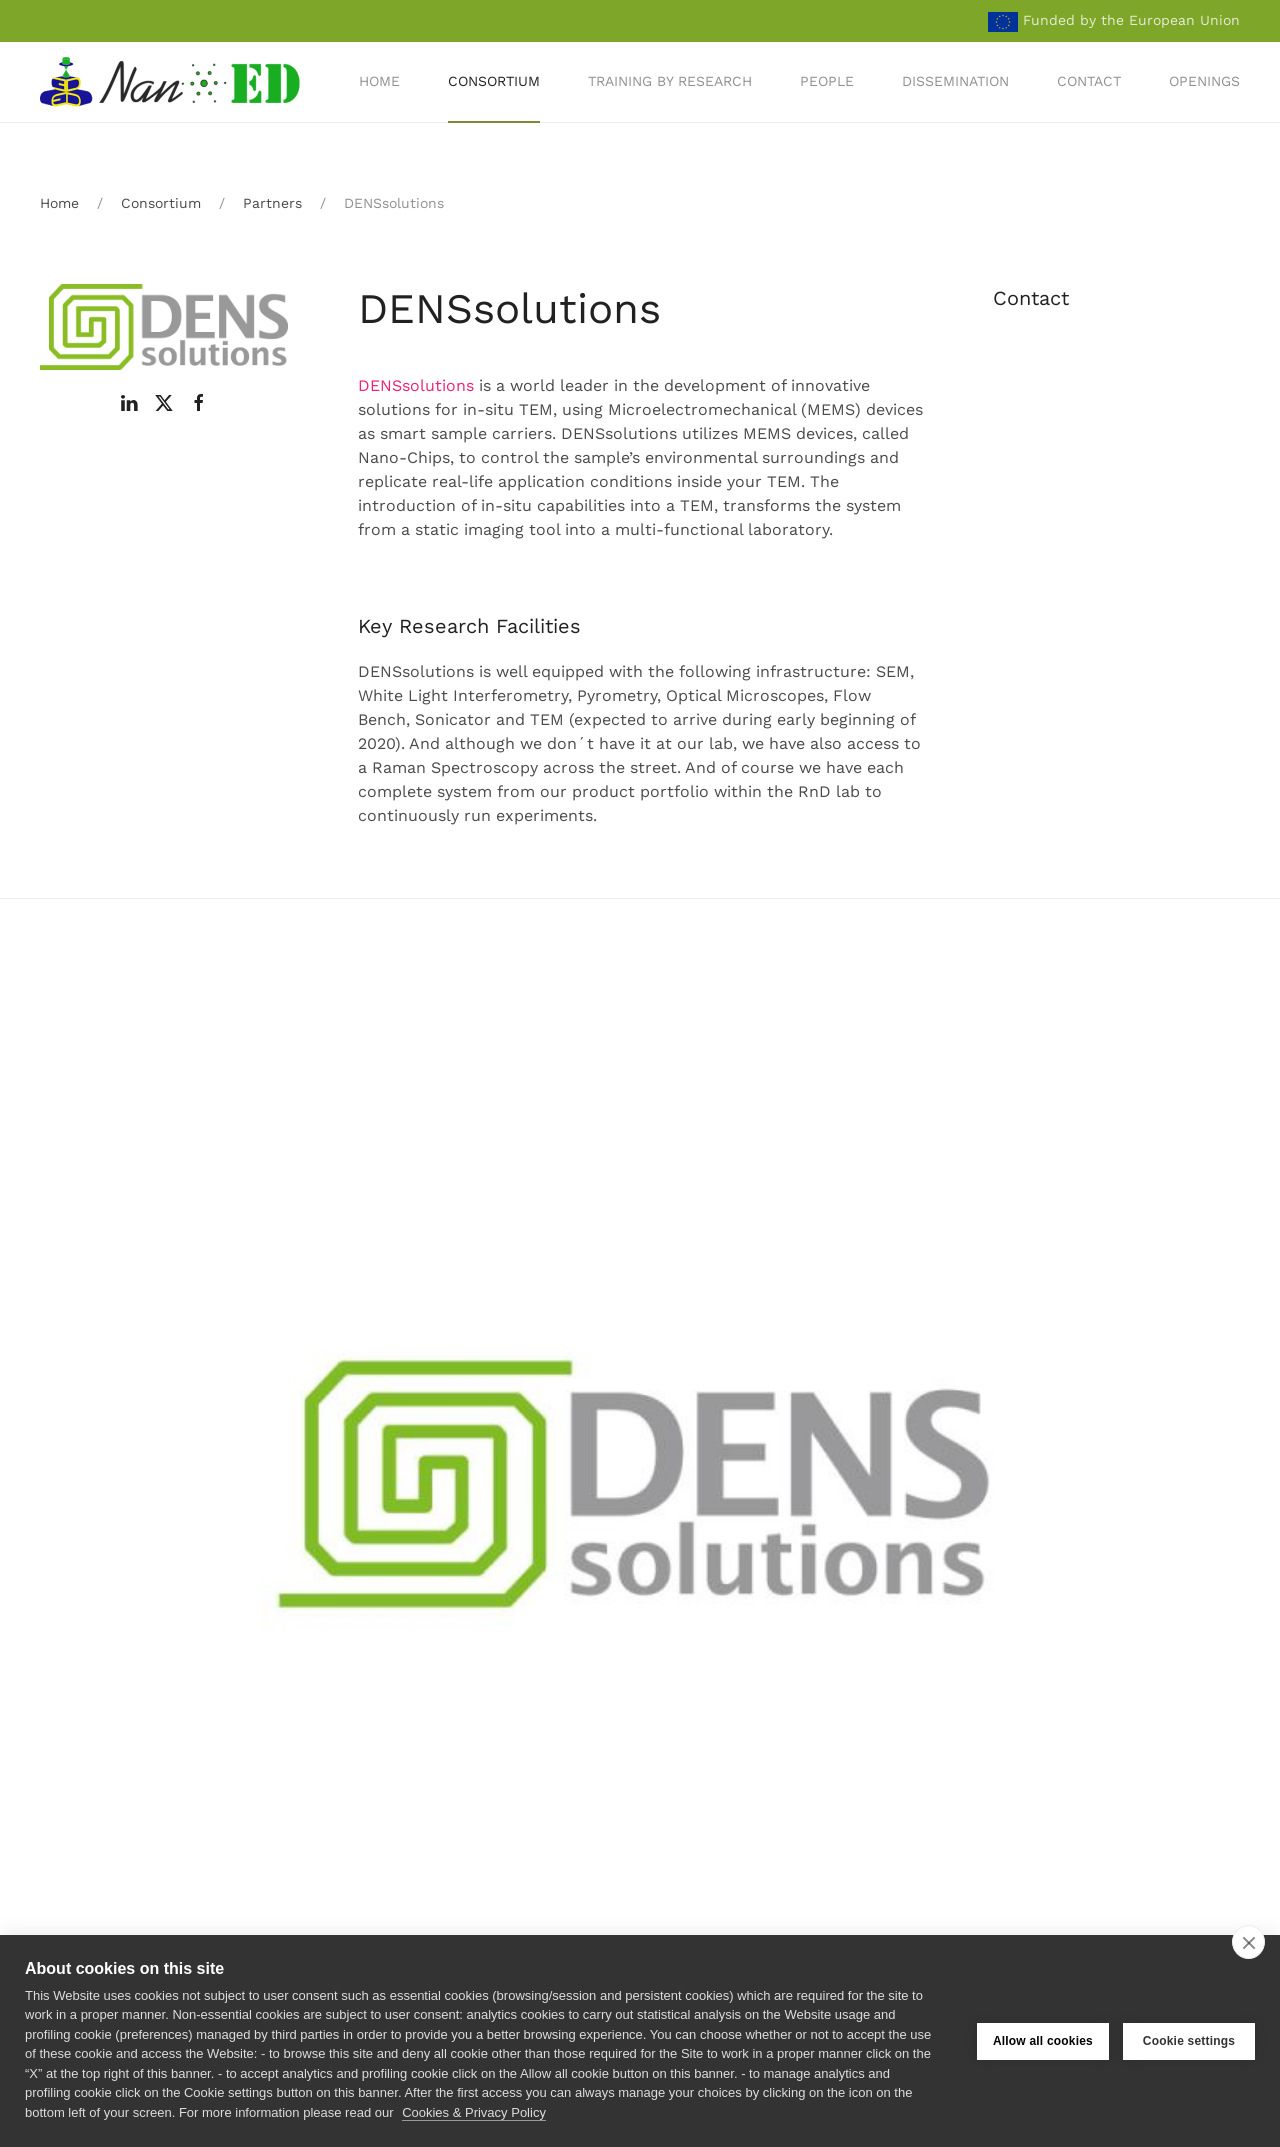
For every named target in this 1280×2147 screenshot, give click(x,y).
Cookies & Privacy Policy (474, 2112)
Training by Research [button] (670, 81)
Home (379, 81)
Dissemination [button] (955, 81)
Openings (1204, 81)
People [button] (827, 81)
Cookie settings (1189, 2041)
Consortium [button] (494, 81)
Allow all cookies (1043, 2041)
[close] (1248, 1942)
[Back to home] (172, 82)
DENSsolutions (416, 385)
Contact (1089, 81)
